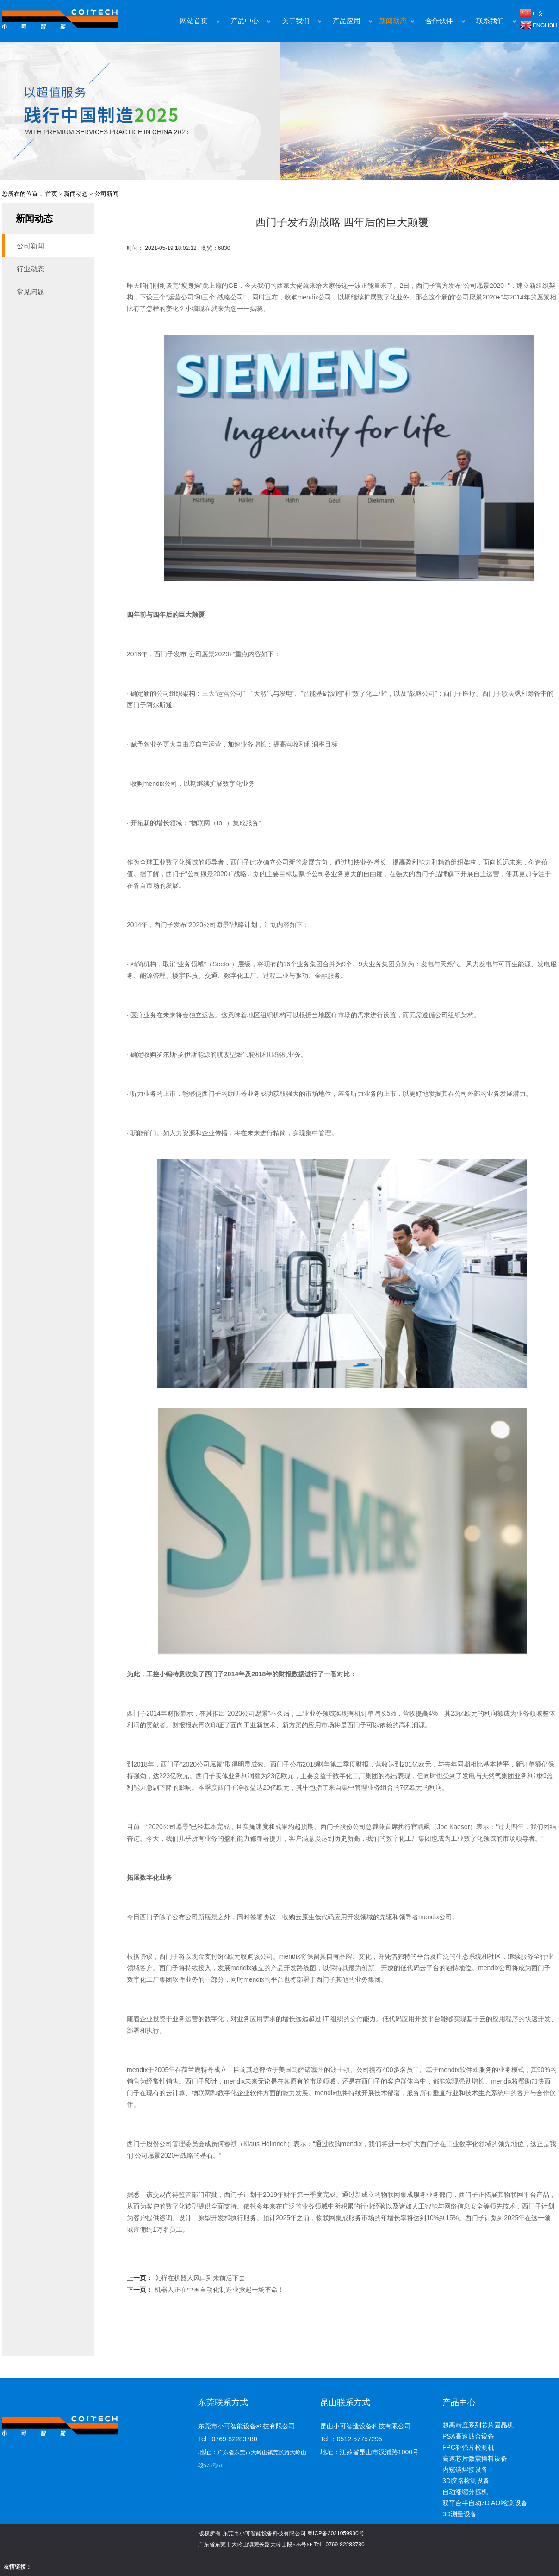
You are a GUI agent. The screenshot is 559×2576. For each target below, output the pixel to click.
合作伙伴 (439, 21)
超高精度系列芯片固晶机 (478, 2425)
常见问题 (30, 292)
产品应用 (346, 21)
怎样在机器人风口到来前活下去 (200, 2278)
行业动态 (30, 269)
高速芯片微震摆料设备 (474, 2458)
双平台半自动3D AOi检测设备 (485, 2503)
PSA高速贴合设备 (468, 2436)
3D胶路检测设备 (466, 2480)
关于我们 (296, 21)
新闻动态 (393, 21)
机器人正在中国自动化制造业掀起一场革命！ (219, 2289)
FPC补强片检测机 (468, 2447)
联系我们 (490, 21)
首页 (51, 193)
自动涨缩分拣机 (465, 2491)
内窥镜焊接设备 (465, 2469)
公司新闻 (106, 193)
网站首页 (194, 21)
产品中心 (245, 21)
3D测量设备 (459, 2514)
